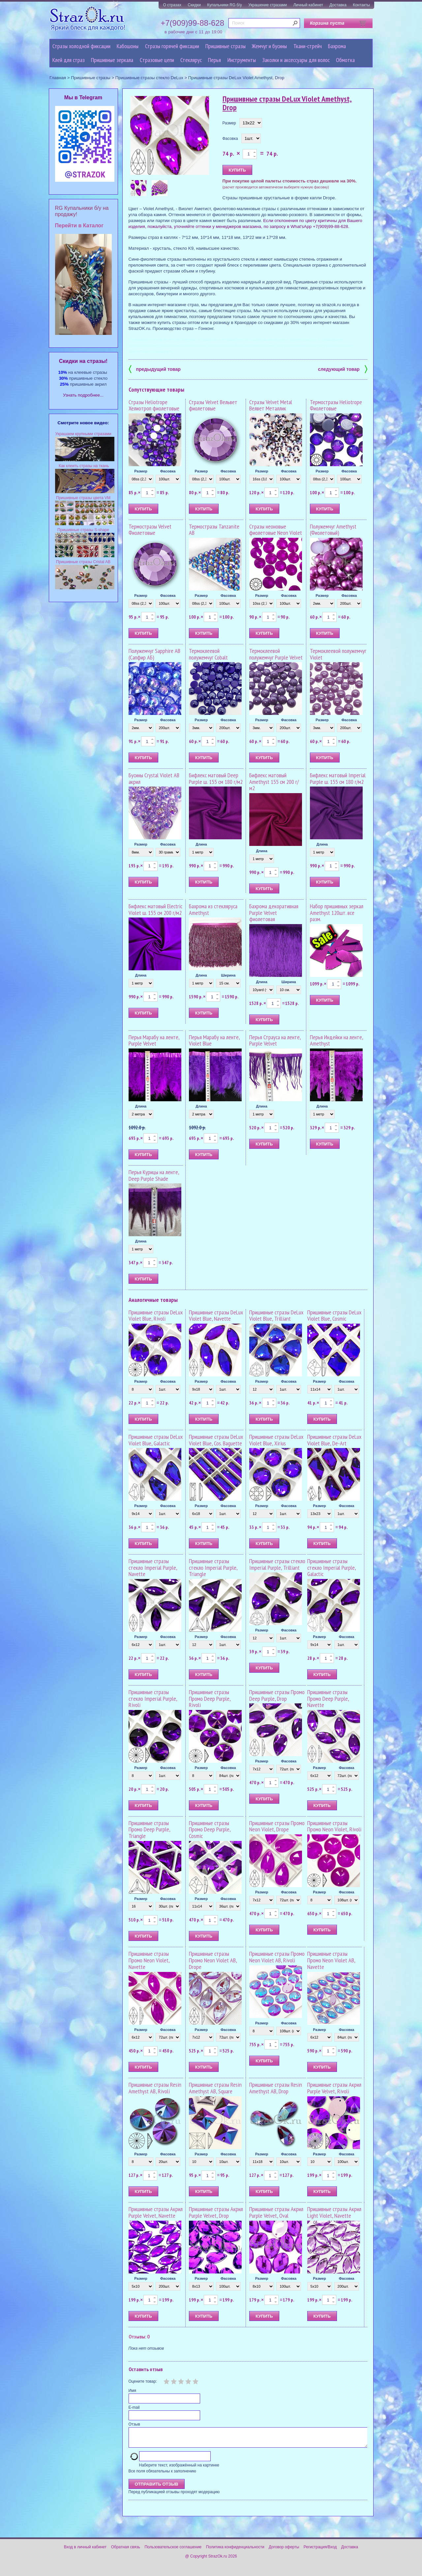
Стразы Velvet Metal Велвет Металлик (270, 405)
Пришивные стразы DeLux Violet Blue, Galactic (156, 1440)
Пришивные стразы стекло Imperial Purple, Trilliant (277, 1564)
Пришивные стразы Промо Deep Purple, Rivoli (209, 1698)
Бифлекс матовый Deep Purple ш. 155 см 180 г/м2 (216, 778)
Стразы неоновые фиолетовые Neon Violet (275, 530)
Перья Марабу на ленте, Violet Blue (214, 1040)
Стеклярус (191, 60)
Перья (214, 60)
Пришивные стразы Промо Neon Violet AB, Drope (213, 1960)
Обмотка (345, 60)
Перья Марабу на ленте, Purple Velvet (154, 1040)
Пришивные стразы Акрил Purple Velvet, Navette (156, 2212)
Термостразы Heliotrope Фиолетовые (336, 405)
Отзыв (134, 2424)
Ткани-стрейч (307, 46)
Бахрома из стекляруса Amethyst (213, 909)
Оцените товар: (143, 2381)
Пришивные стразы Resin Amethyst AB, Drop (275, 2088)
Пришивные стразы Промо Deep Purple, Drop (277, 1695)
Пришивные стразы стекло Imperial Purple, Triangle (213, 1567)
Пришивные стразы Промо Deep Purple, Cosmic (209, 1829)
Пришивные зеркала (112, 60)
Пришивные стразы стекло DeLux (149, 77)
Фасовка (230, 138)
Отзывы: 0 (139, 2336)
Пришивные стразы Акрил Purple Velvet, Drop (216, 2212)
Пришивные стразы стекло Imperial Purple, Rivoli (153, 1698)
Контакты (361, 5)
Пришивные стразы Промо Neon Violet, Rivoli (334, 1826)
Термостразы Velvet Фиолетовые (150, 530)
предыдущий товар (155, 368)
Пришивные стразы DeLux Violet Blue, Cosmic (334, 1315)
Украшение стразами (267, 5)
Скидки (194, 5)
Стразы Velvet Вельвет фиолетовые (213, 405)
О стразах (172, 5)
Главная (57, 77)
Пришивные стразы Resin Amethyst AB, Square (215, 2088)
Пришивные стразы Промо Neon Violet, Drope (277, 1826)
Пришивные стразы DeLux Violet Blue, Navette (216, 1315)
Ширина (228, 975)
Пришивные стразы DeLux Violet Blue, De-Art (334, 1440)
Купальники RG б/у (224, 5)
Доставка (338, 5)
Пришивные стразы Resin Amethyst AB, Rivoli (155, 2088)
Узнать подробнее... (83, 395)
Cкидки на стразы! (83, 361)
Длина (201, 844)
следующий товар (342, 368)
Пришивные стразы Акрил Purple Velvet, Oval (276, 2212)
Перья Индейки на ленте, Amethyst (336, 1040)
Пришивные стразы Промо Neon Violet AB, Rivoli (277, 1957)
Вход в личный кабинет (85, 2551)
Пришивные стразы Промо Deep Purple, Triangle (149, 1829)
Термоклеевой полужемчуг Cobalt (208, 654)
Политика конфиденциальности (235, 2551)
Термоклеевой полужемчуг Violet (338, 654)
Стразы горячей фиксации (172, 46)
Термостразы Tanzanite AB (214, 530)
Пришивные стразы (225, 46)
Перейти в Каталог (79, 225)
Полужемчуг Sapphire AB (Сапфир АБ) (154, 654)
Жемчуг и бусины (269, 46)
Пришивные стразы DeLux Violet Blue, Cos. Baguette (216, 1440)
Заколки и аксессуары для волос (296, 60)
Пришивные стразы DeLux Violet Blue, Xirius (276, 1440)
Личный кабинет (308, 5)
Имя (132, 2390)
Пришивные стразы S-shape (83, 530)
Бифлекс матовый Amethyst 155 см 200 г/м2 (274, 781)
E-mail (134, 2407)
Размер (229, 123)
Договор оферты (284, 2551)
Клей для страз (68, 60)
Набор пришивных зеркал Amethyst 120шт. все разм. (336, 912)
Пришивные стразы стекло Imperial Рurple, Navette (153, 1567)
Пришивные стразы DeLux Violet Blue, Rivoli (156, 1315)
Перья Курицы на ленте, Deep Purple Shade (154, 1175)
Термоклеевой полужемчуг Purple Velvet (276, 654)
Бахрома (337, 46)
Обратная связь (125, 2551)
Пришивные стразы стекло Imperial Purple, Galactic (331, 1567)
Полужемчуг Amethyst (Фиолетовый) (333, 530)
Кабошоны (127, 46)
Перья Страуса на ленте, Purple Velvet (275, 1040)
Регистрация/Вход (320, 2551)
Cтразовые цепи (157, 60)
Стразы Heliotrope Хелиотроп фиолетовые (154, 405)
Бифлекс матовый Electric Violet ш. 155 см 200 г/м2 (155, 909)
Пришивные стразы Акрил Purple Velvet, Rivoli (334, 2088)
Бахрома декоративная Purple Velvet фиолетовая (273, 912)
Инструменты (241, 60)
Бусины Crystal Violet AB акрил (154, 778)
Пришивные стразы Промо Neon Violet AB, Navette (331, 1960)
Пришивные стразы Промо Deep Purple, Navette (328, 1698)
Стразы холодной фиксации (81, 46)
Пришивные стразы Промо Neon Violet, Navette (149, 1960)
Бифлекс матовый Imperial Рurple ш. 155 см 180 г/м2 (338, 778)
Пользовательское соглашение (172, 2551)
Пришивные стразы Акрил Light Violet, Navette (334, 2212)
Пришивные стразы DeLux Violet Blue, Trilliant (276, 1315)
